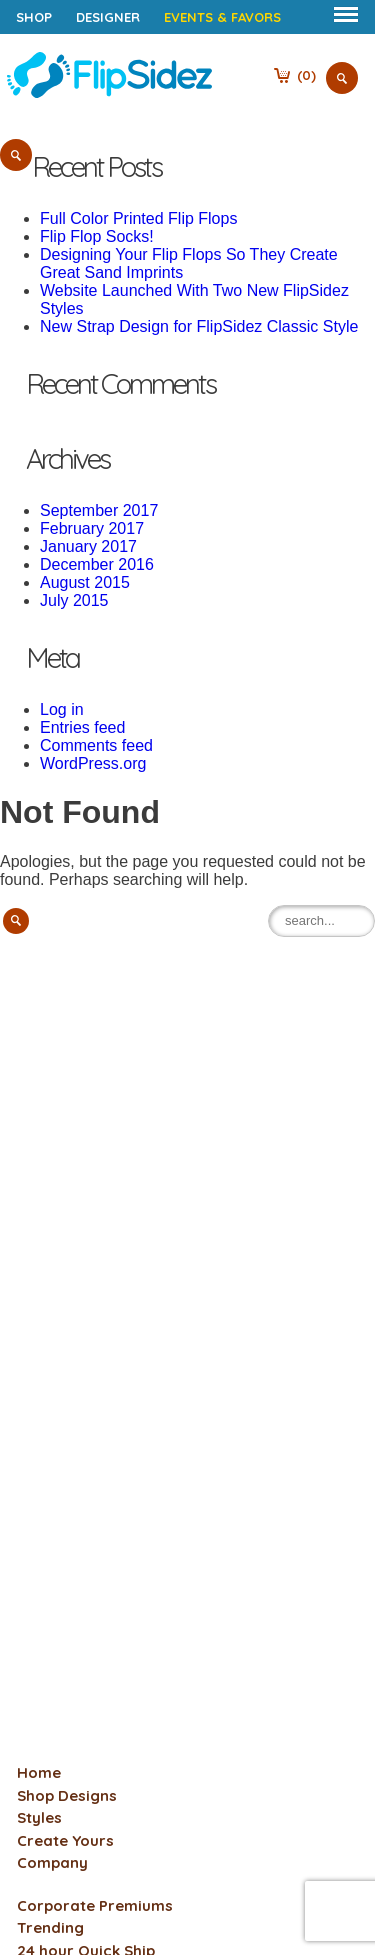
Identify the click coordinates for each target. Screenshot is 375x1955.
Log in (62, 709)
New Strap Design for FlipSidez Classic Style (199, 326)
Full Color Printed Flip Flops (138, 218)
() (306, 75)
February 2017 (92, 528)
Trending (50, 1927)
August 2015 (85, 582)
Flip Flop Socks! (97, 236)
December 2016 (97, 564)
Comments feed (96, 745)
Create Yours (65, 1840)
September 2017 (99, 510)
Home (39, 1772)
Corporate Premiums (95, 1905)
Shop (34, 17)
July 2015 (74, 600)
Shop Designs (67, 1795)
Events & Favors (222, 17)
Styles (39, 1817)
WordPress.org (93, 763)
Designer (108, 17)
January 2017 (88, 546)
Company (52, 1862)
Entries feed (82, 727)
